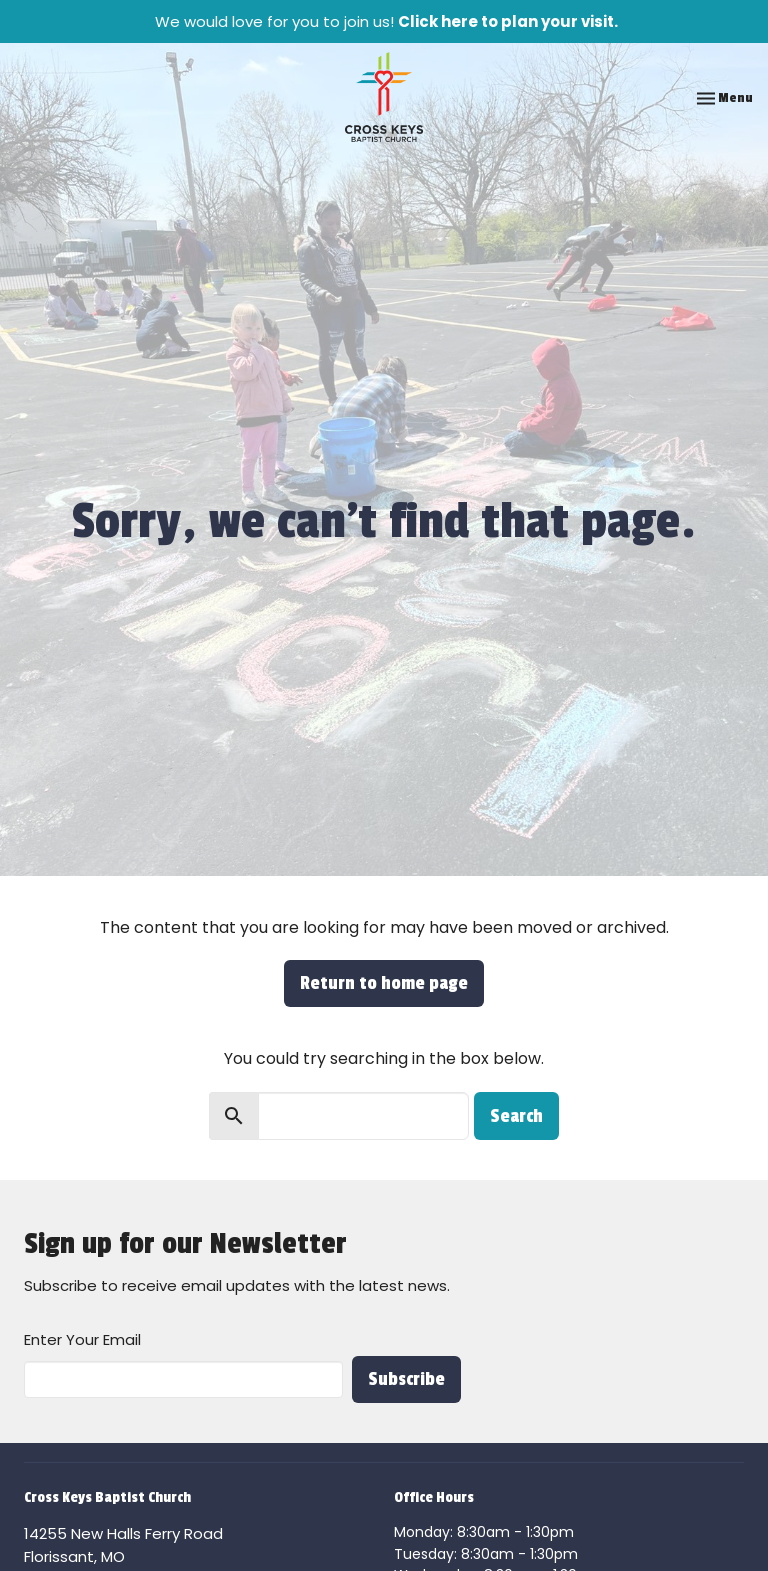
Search (516, 1116)
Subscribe (406, 1379)
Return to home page (384, 983)
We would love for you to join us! (386, 21)
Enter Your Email (82, 1339)
